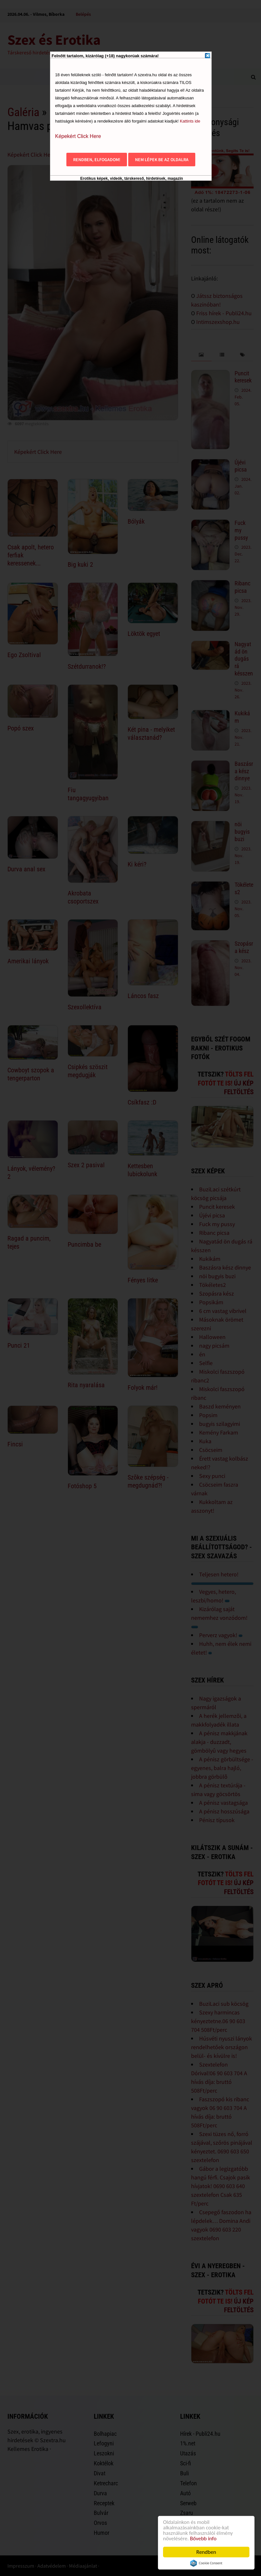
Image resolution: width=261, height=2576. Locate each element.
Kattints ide (190, 121)
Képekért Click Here (78, 136)
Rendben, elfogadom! (96, 159)
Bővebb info (203, 2538)
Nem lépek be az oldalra (161, 159)
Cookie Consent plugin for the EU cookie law (206, 2563)
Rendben (206, 2552)
